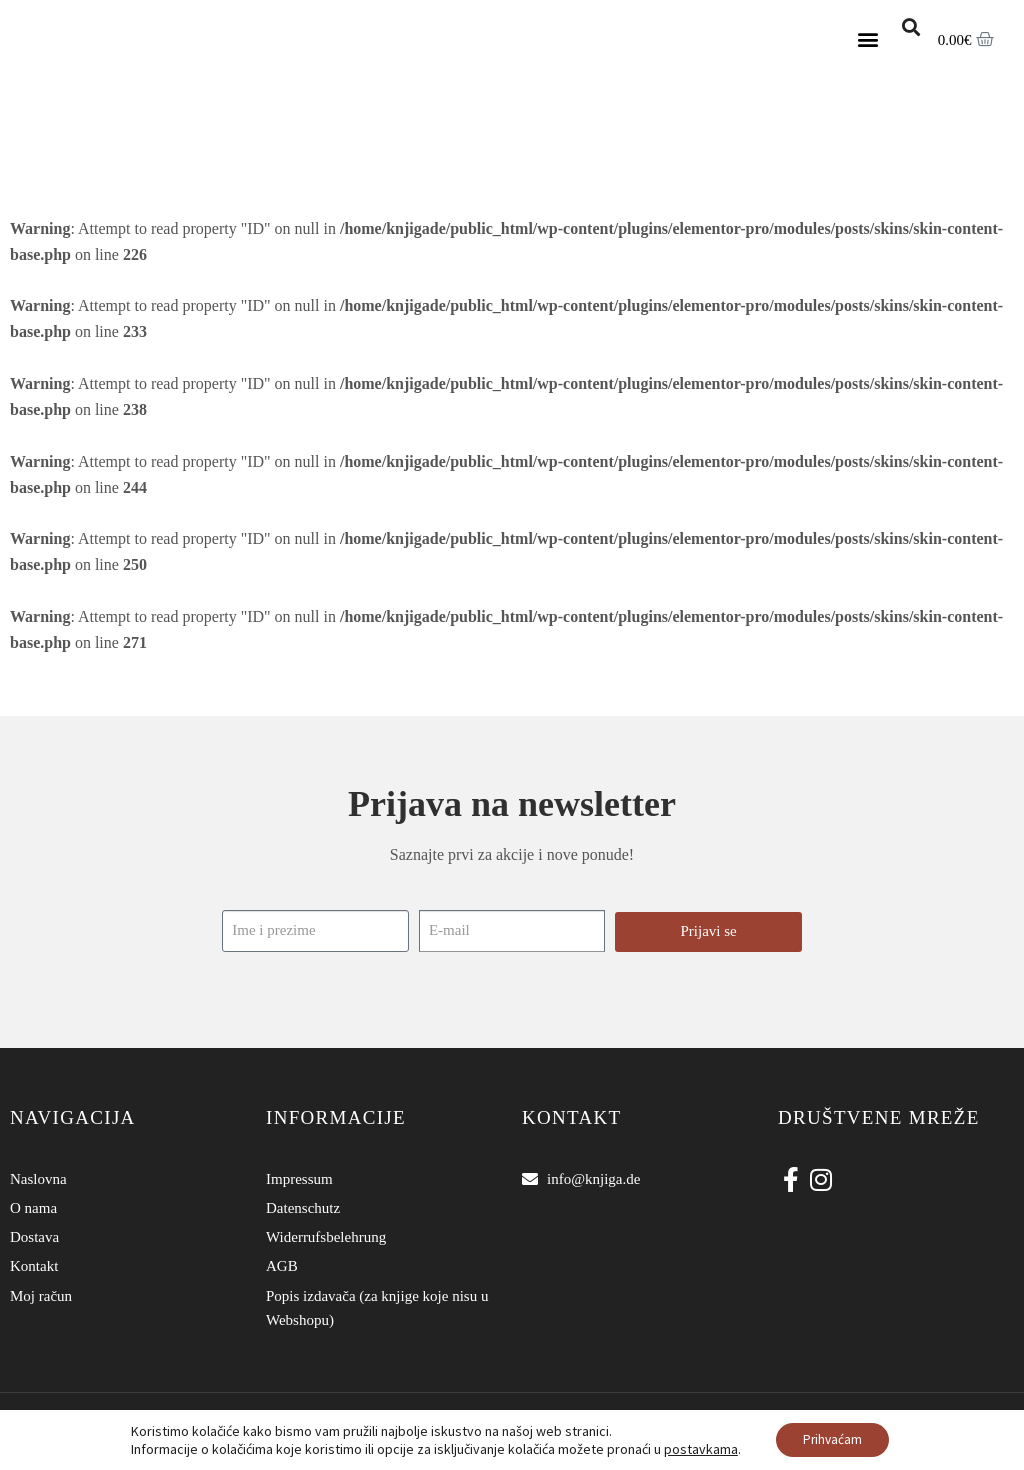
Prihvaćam (832, 1439)
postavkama (697, 1448)
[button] (868, 39)
